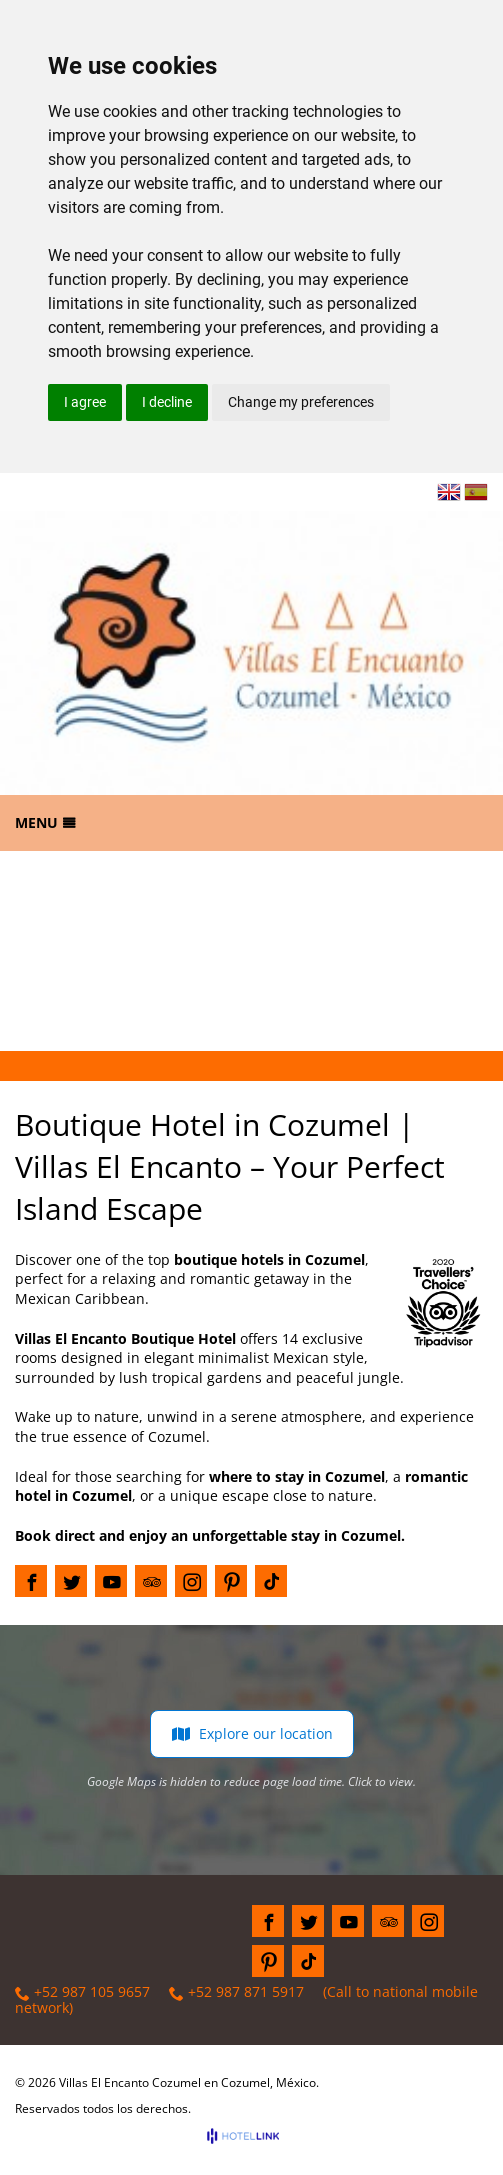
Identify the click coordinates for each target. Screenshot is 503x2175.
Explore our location (252, 1734)
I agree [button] (85, 402)
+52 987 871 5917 (236, 1992)
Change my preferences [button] (301, 402)
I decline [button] (167, 402)
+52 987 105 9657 (82, 1992)
